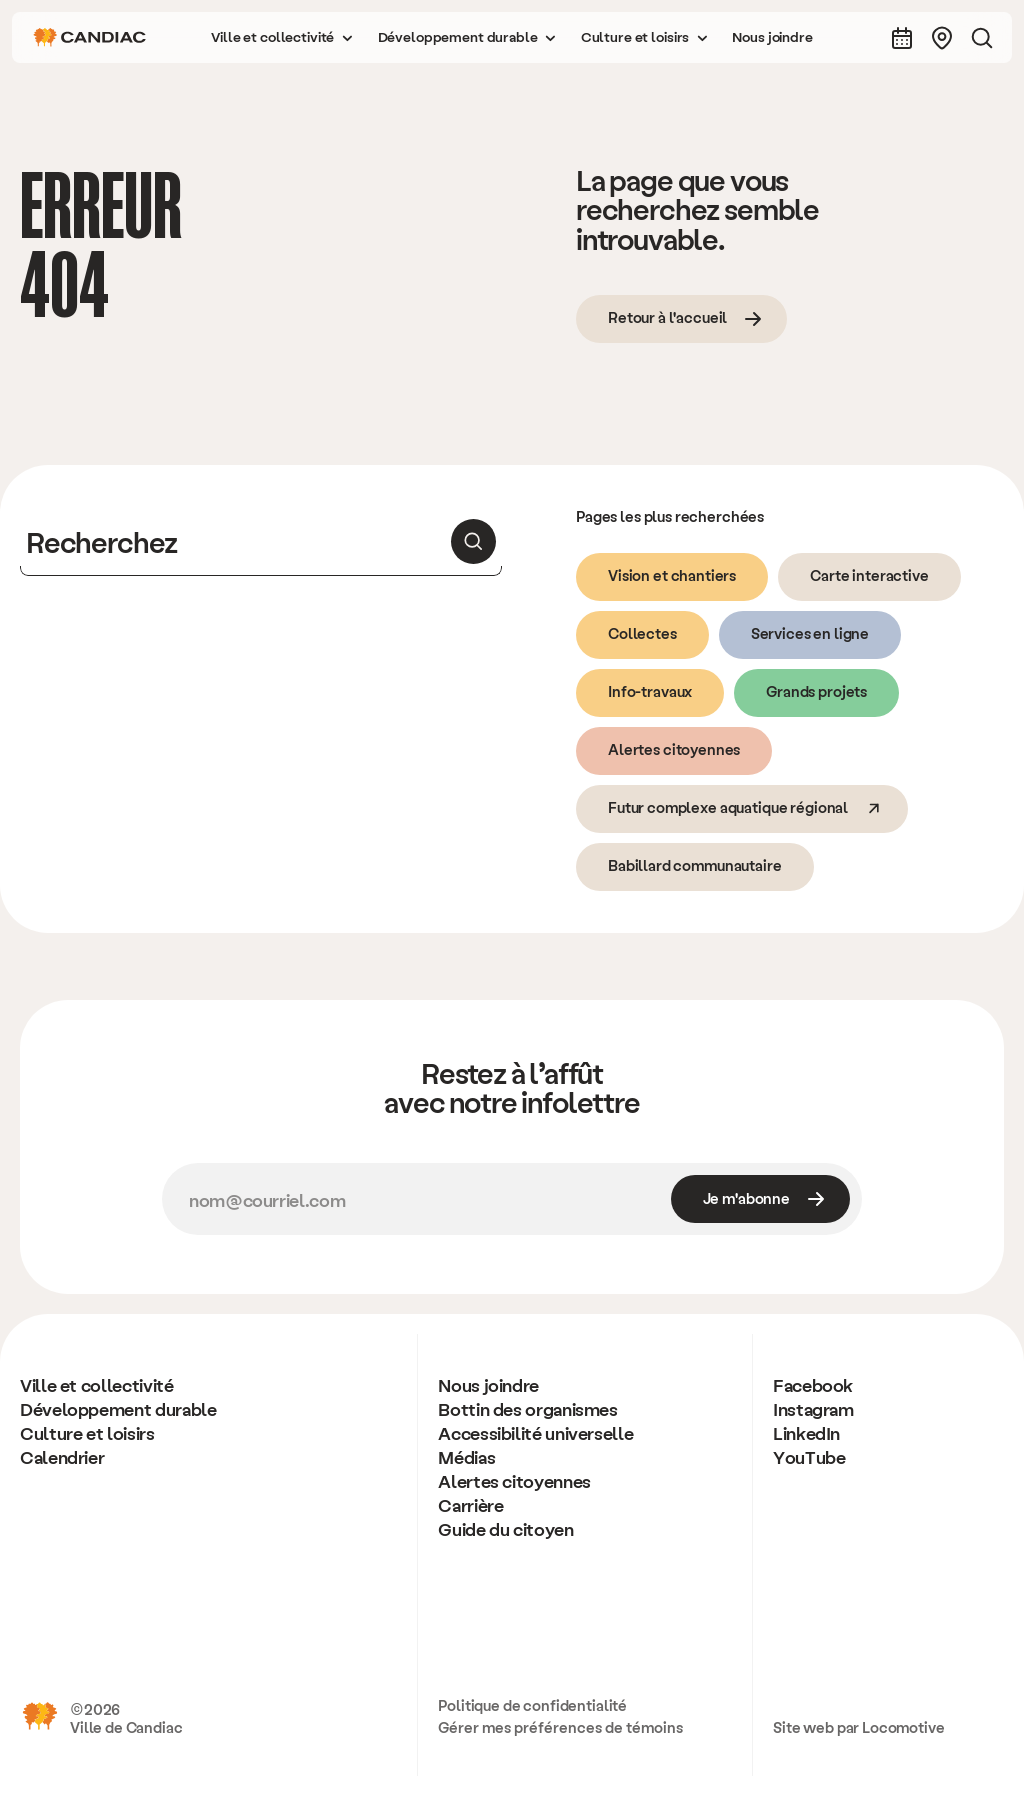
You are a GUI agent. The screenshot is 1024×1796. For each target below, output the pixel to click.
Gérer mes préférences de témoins (560, 1727)
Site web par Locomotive (859, 1727)
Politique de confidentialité (532, 1705)
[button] (282, 37)
